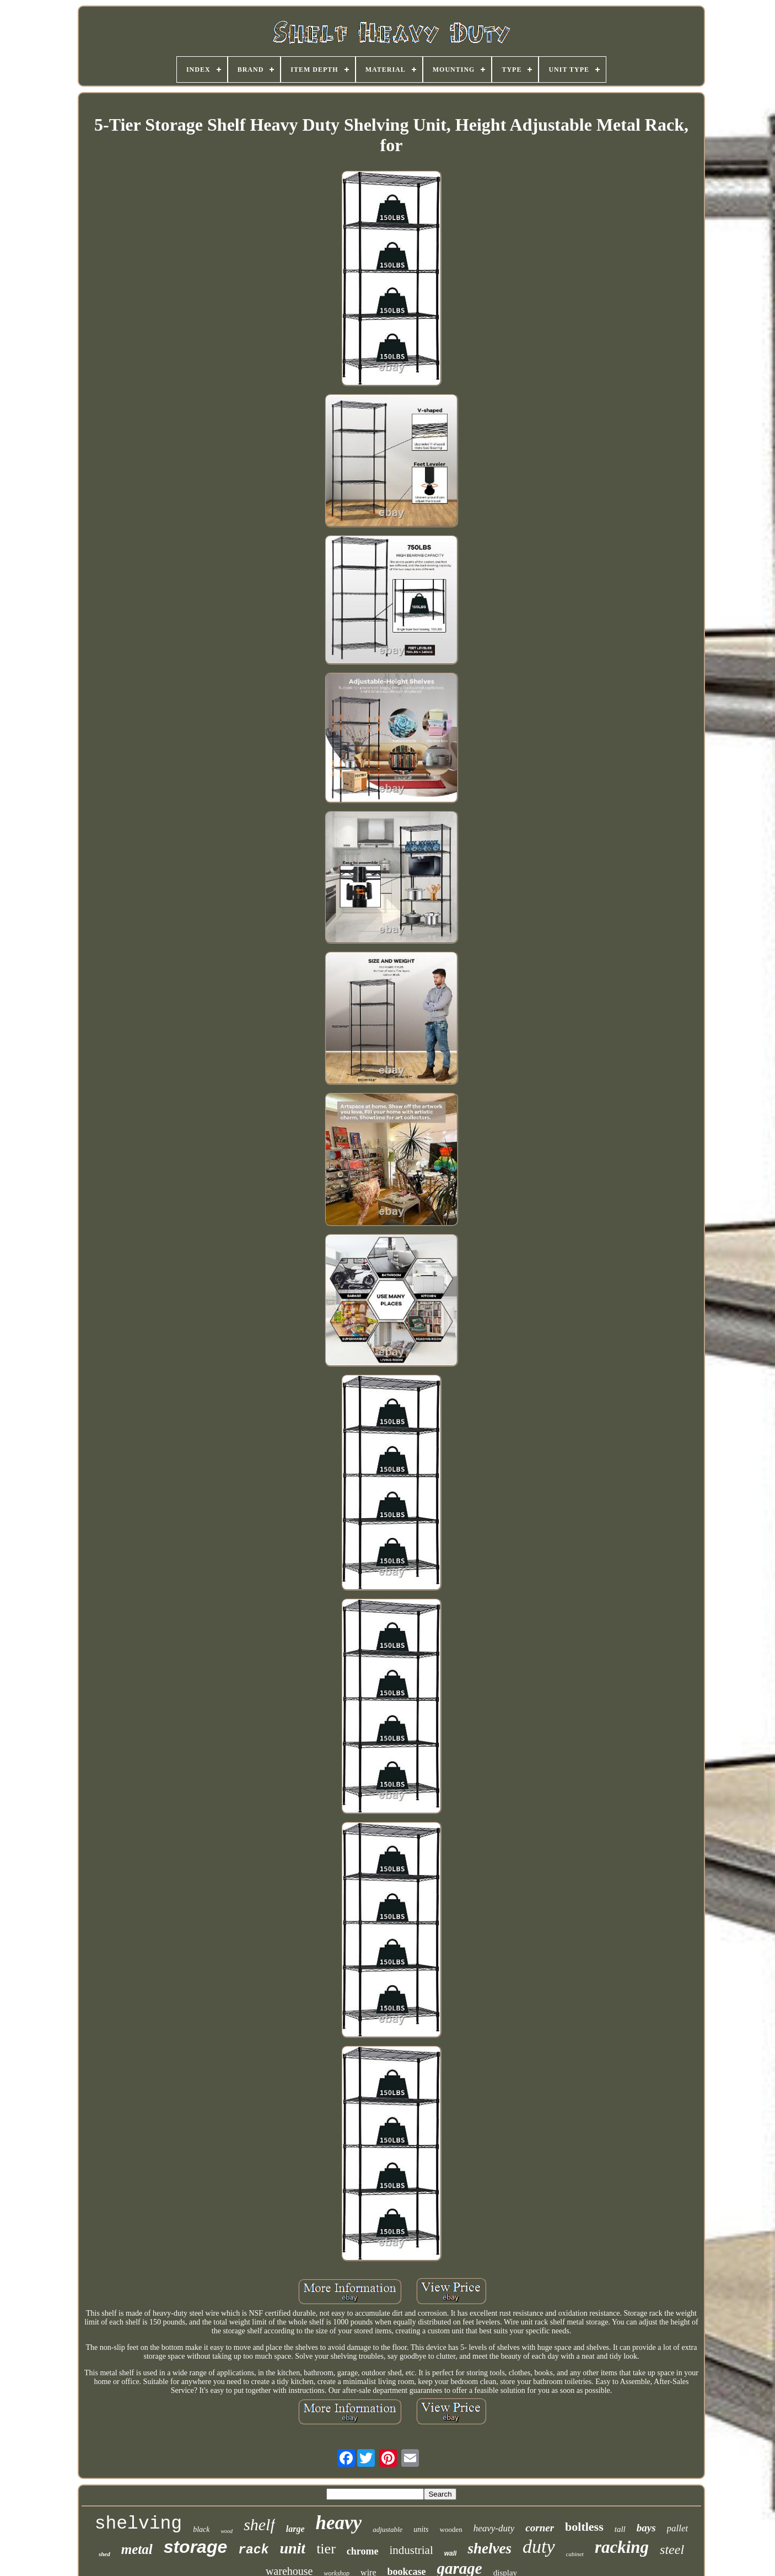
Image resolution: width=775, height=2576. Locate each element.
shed (104, 2554)
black (201, 2529)
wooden (451, 2529)
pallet (677, 2528)
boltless (584, 2527)
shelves (489, 2548)
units (420, 2529)
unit (292, 2548)
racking (622, 2547)
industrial (411, 2550)
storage (196, 2547)
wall (450, 2553)
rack (253, 2550)
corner (539, 2528)
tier (326, 2549)
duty (539, 2546)
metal (137, 2549)
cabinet (575, 2554)
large (295, 2529)
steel (672, 2549)
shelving (138, 2524)
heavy (339, 2523)
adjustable (387, 2529)
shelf (259, 2524)
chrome (363, 2551)
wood (226, 2531)
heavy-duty (494, 2528)
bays (646, 2528)
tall (620, 2529)
